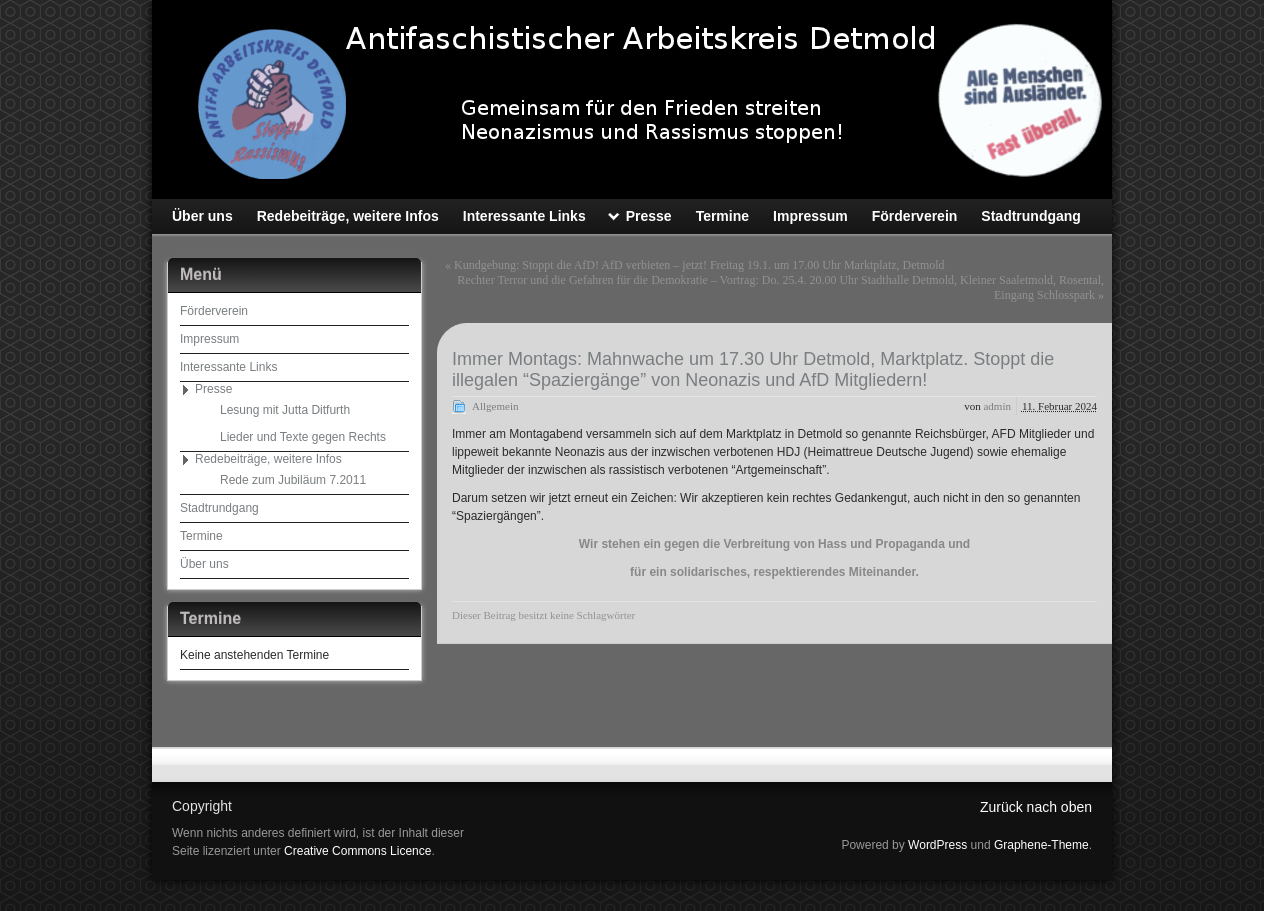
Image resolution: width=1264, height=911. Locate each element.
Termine (201, 536)
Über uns (204, 564)
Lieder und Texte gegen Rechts (303, 437)
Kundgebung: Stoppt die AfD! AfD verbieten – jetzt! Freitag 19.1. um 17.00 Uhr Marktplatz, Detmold (699, 265)
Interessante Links (228, 367)
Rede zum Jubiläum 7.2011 (293, 480)
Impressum (209, 339)
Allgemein (495, 406)
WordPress (937, 845)
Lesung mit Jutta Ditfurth (285, 410)
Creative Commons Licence (357, 851)
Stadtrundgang (219, 508)
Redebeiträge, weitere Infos (268, 459)
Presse (213, 389)
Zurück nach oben (1036, 807)
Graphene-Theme (1041, 845)
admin (997, 406)
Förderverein (214, 311)
